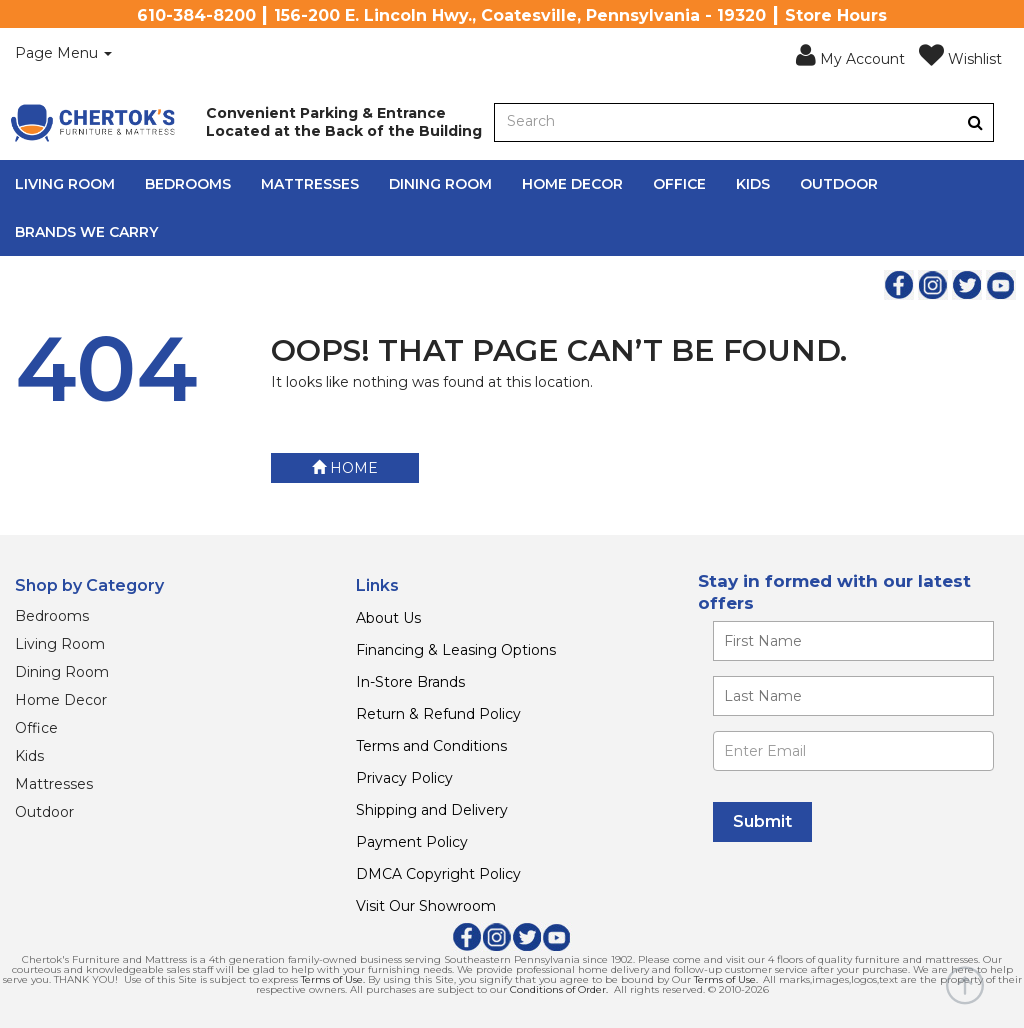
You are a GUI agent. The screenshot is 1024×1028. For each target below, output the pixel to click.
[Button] (975, 122)
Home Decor (572, 184)
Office (679, 184)
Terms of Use (332, 979)
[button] (850, 56)
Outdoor (839, 184)
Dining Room (440, 184)
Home (345, 468)
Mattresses (310, 184)
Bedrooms (188, 184)
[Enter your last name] (853, 696)
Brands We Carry (86, 232)
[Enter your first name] (853, 641)
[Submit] (762, 822)
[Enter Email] (853, 751)
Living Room (65, 184)
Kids (753, 184)
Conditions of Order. (559, 989)
